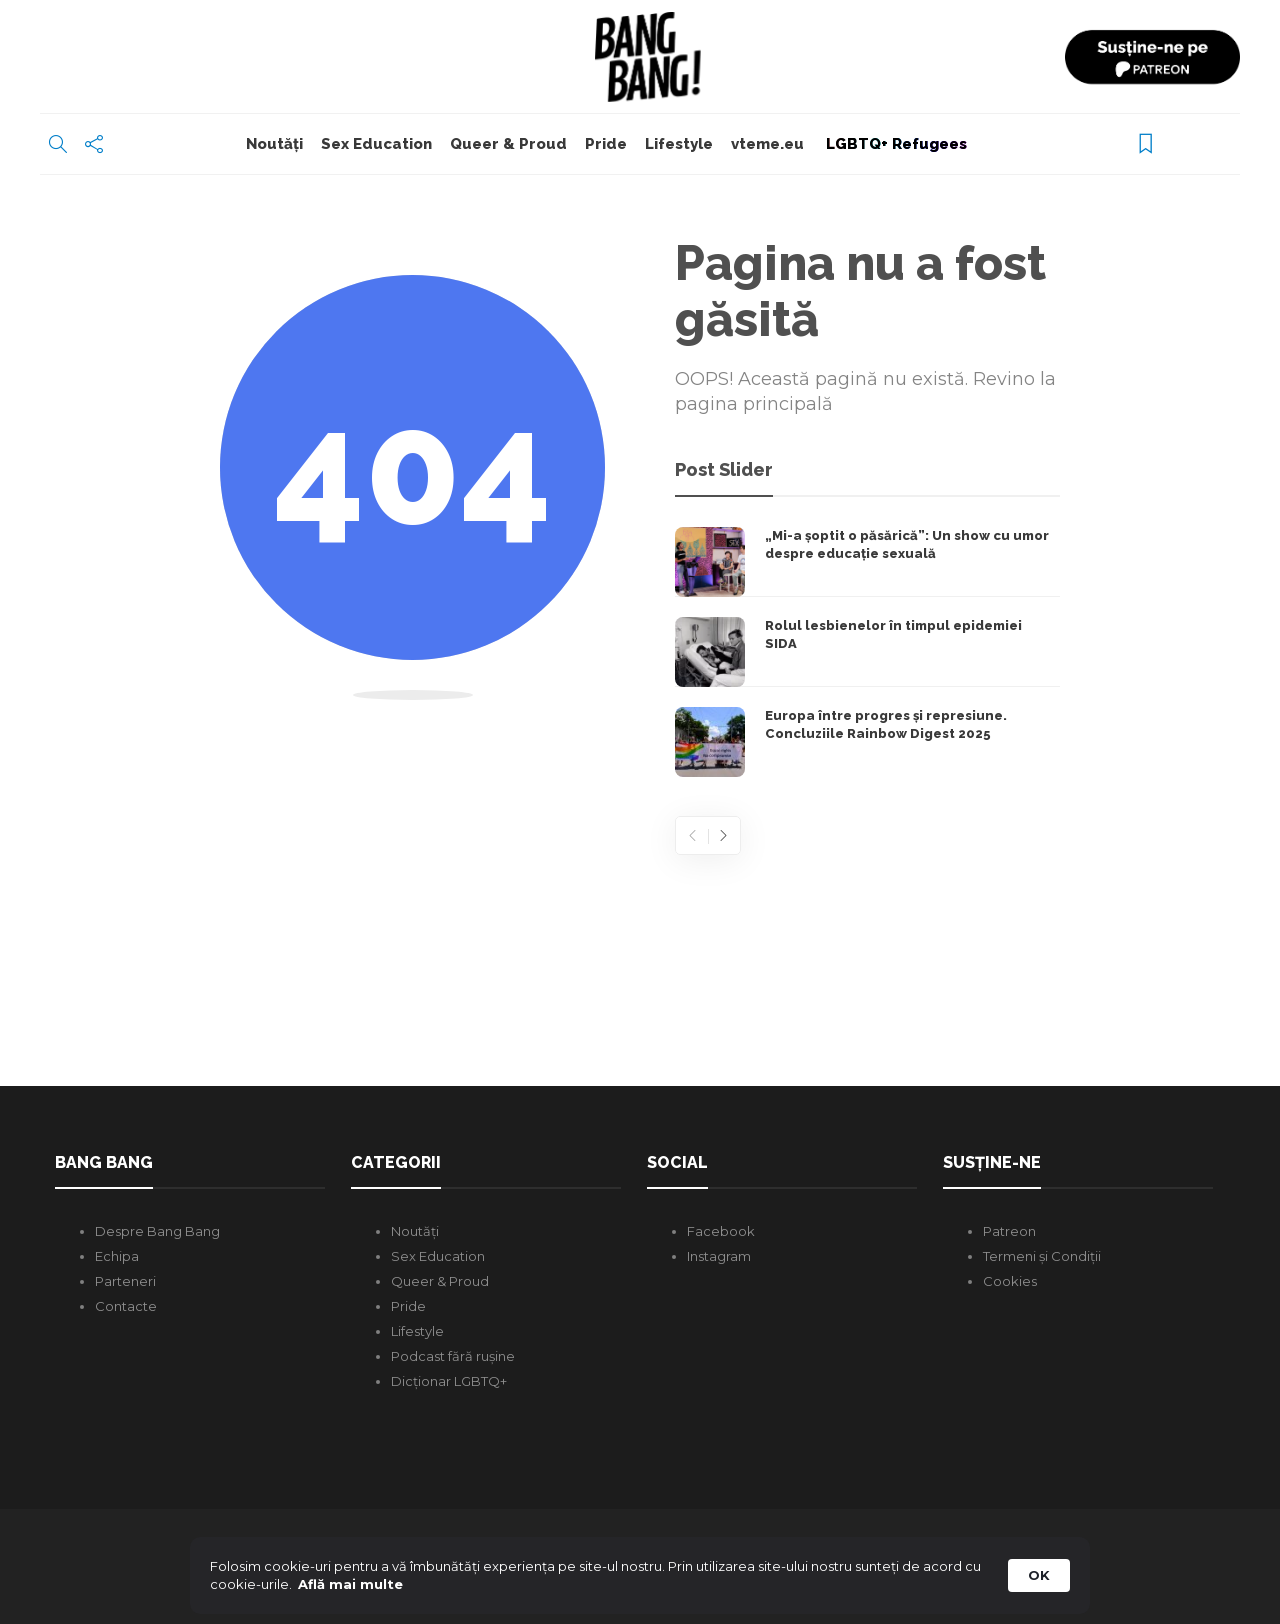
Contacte (126, 1306)
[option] (867, 652)
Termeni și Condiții (1042, 1256)
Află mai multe (350, 1584)
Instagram (719, 1256)
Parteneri (125, 1281)
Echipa (117, 1256)
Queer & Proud (508, 144)
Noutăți (274, 144)
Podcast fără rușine (453, 1356)
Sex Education (376, 144)
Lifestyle (679, 144)
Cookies (1010, 1281)
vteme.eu (767, 144)
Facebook (721, 1231)
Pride (606, 144)
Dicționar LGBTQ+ (449, 1381)
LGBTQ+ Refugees (894, 144)
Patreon (1009, 1231)
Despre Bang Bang (157, 1231)
